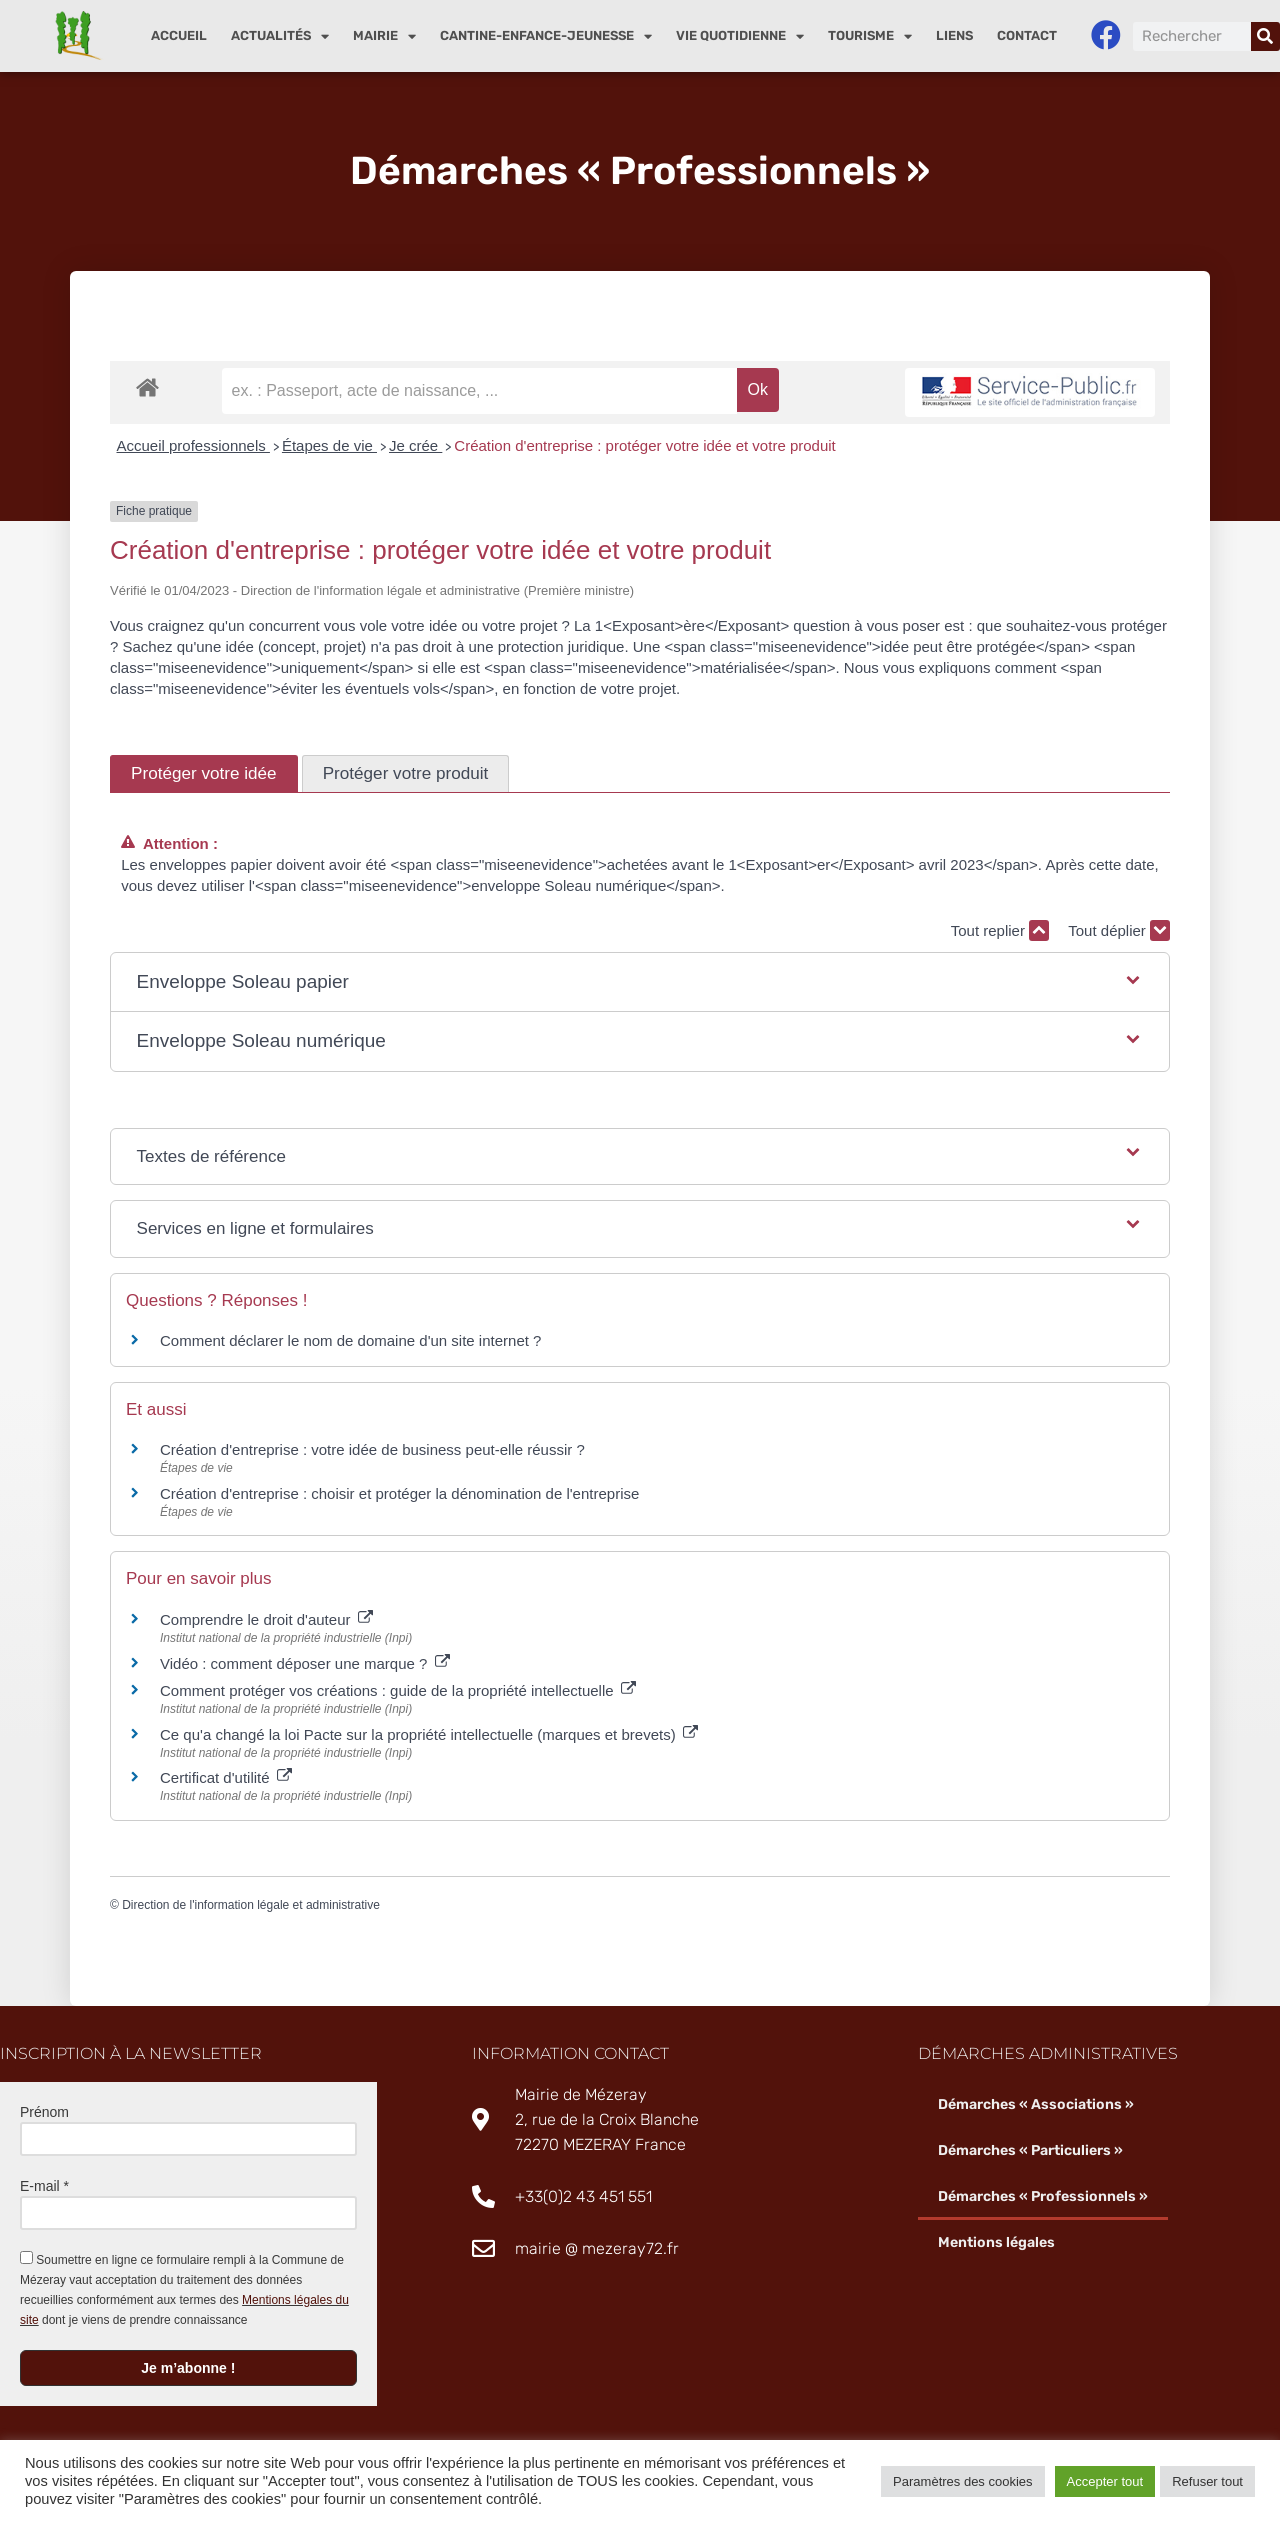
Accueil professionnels (193, 445)
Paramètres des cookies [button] (962, 2481)
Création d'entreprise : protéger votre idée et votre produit (644, 445)
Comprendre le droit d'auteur (266, 1619)
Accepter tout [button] (1105, 2481)
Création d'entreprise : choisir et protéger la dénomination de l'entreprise (399, 1493)
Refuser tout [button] (1207, 2481)
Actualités (280, 36)
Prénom (44, 2112)
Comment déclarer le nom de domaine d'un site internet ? (350, 1341)
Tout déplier (1119, 930)
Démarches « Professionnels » (1042, 2196)
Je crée (415, 445)
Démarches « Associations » (1035, 2104)
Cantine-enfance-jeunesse (546, 36)
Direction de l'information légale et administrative (251, 1905)
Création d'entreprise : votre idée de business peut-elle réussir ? (372, 1450)
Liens (954, 35)
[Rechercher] (1265, 36)
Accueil (179, 35)
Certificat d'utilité (226, 1778)
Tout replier (1000, 930)
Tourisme (870, 36)
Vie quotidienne (740, 36)
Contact (1027, 35)
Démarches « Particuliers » (1030, 2150)
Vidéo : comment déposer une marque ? (305, 1663)
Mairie (384, 36)
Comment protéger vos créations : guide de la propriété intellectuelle (398, 1690)
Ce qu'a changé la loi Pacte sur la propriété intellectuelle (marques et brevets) (429, 1734)
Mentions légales (995, 2242)
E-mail (44, 2186)
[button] (640, 982)
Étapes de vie (329, 445)
